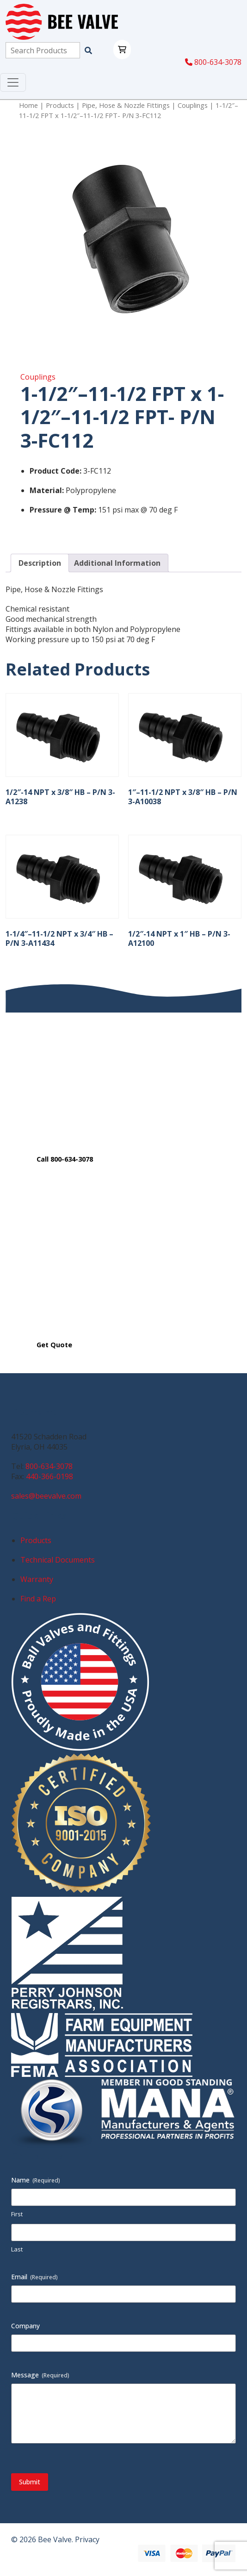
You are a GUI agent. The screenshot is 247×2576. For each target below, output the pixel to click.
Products (60, 105)
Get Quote (54, 1344)
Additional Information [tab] (117, 563)
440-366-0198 (49, 1476)
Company (25, 2325)
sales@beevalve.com (46, 1496)
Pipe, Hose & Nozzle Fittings (126, 105)
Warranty (36, 1579)
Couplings (193, 105)
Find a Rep (38, 1599)
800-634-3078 (213, 62)
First (17, 2214)
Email (34, 2276)
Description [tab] (40, 563)
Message (40, 2374)
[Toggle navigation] (13, 82)
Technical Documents (57, 1560)
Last (17, 2249)
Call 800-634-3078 (65, 1159)
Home (28, 105)
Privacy (87, 2539)
